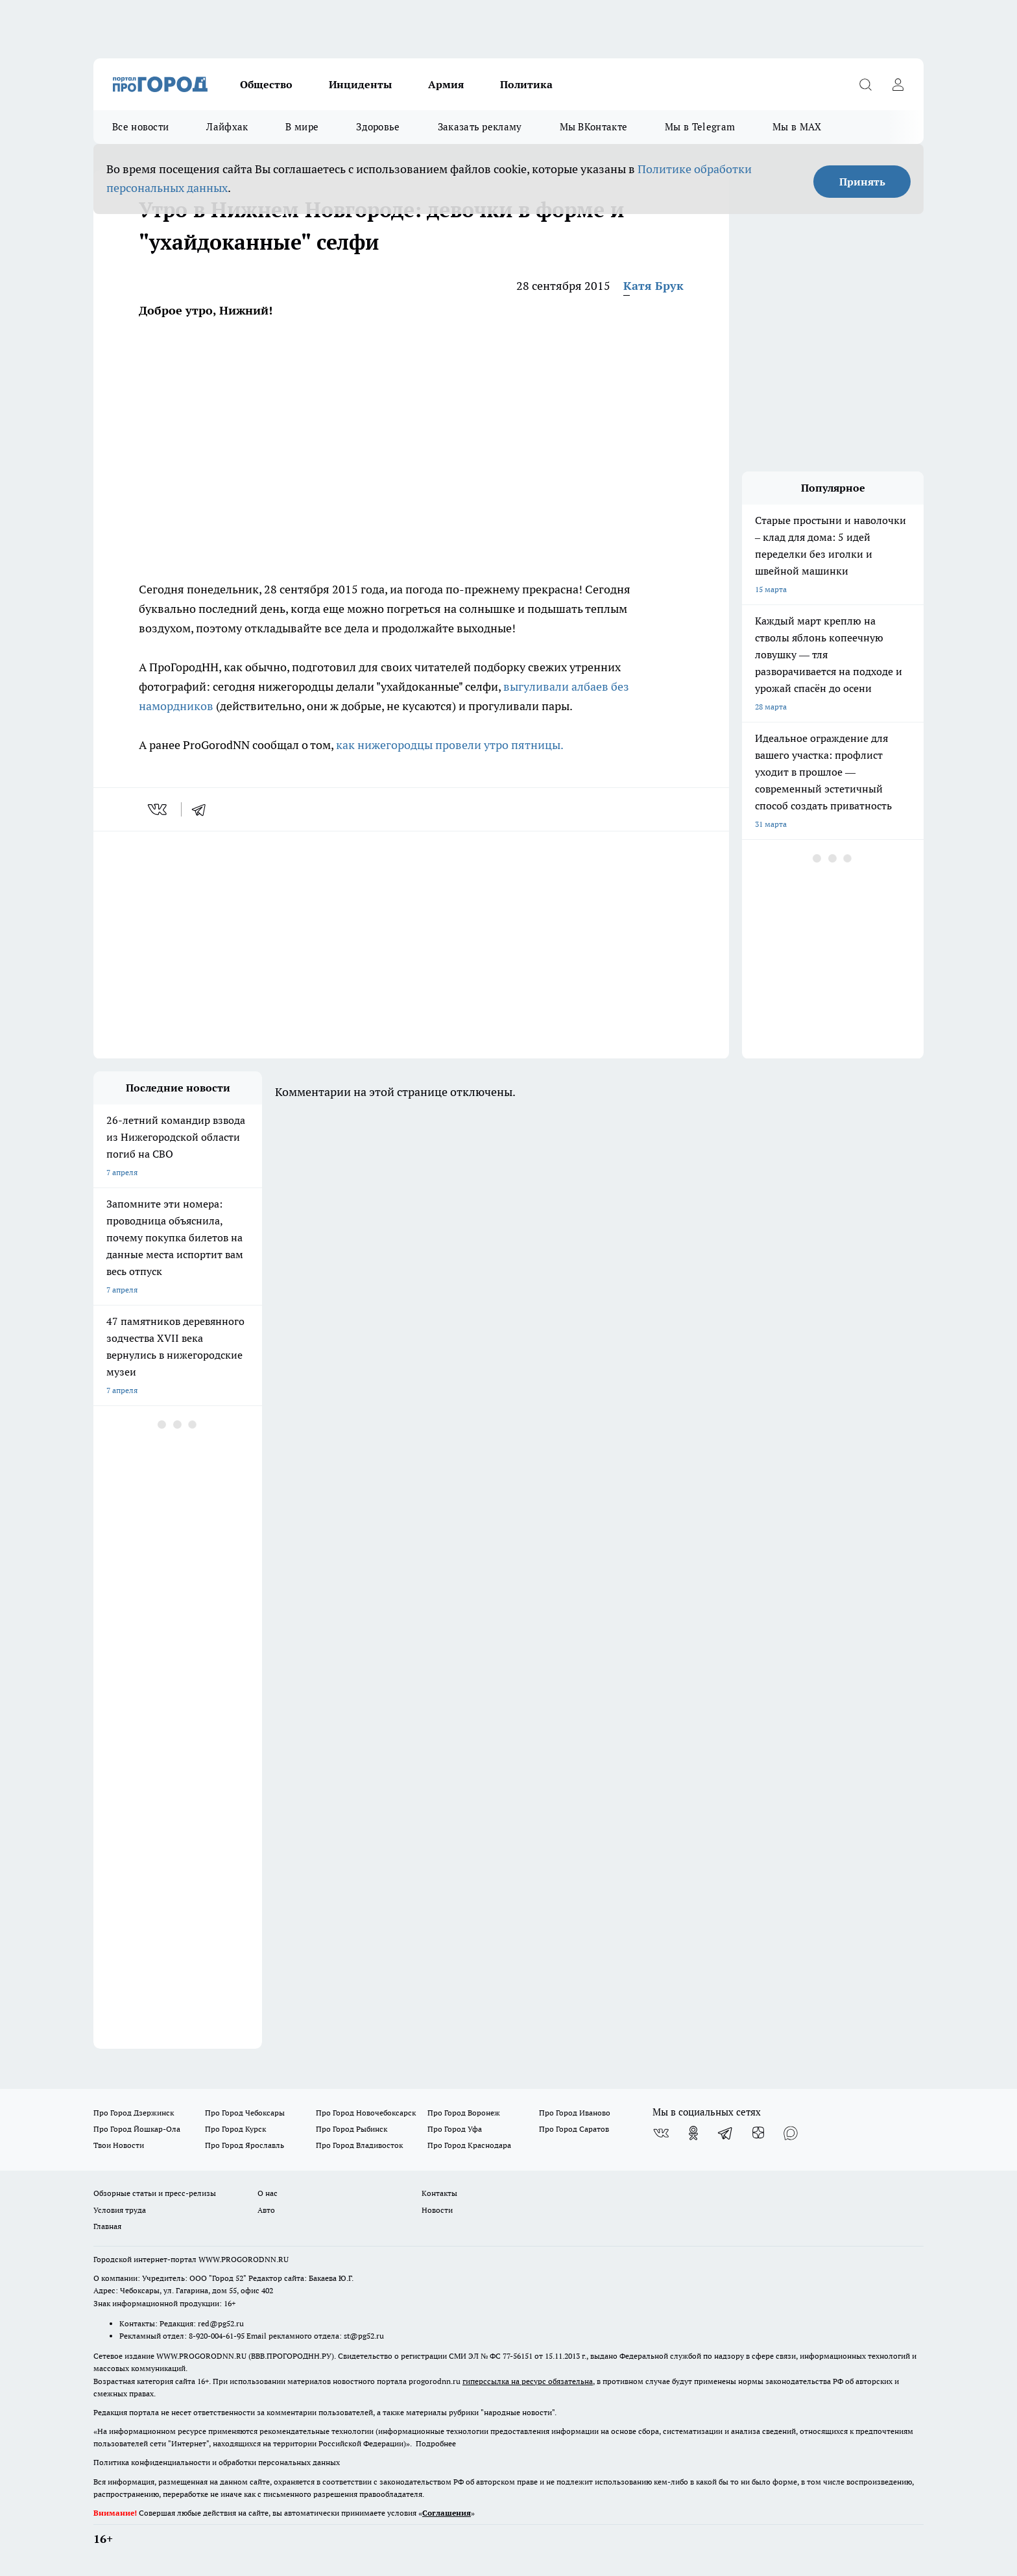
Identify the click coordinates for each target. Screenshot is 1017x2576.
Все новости (140, 127)
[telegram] (203, 809)
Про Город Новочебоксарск (366, 2112)
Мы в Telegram (700, 127)
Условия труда (119, 2210)
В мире (301, 127)
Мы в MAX (796, 127)
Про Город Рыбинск (351, 2129)
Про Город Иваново (574, 2112)
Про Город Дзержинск (133, 2112)
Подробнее (436, 2443)
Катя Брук (653, 285)
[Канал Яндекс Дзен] (758, 2133)
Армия (446, 84)
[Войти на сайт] (898, 84)
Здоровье (378, 127)
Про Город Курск (235, 2129)
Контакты (439, 2193)
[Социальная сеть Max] (790, 2133)
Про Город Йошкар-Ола (136, 2129)
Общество (266, 84)
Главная (107, 2226)
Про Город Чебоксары (245, 2112)
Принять (862, 181)
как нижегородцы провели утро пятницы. (450, 744)
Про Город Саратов (574, 2129)
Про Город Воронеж (463, 2112)
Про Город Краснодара (469, 2145)
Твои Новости (118, 2145)
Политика (526, 84)
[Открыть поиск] (865, 84)
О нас (267, 2193)
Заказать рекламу (480, 127)
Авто (266, 2210)
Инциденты (360, 84)
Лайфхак (227, 127)
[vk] (158, 809)
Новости (437, 2210)
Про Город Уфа (454, 2129)
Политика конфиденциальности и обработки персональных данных (216, 2462)
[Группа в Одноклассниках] (693, 2133)
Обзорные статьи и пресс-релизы (154, 2193)
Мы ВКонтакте (594, 127)
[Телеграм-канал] (726, 2133)
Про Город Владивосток (359, 2145)
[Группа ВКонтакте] (661, 2133)
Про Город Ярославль (244, 2145)
